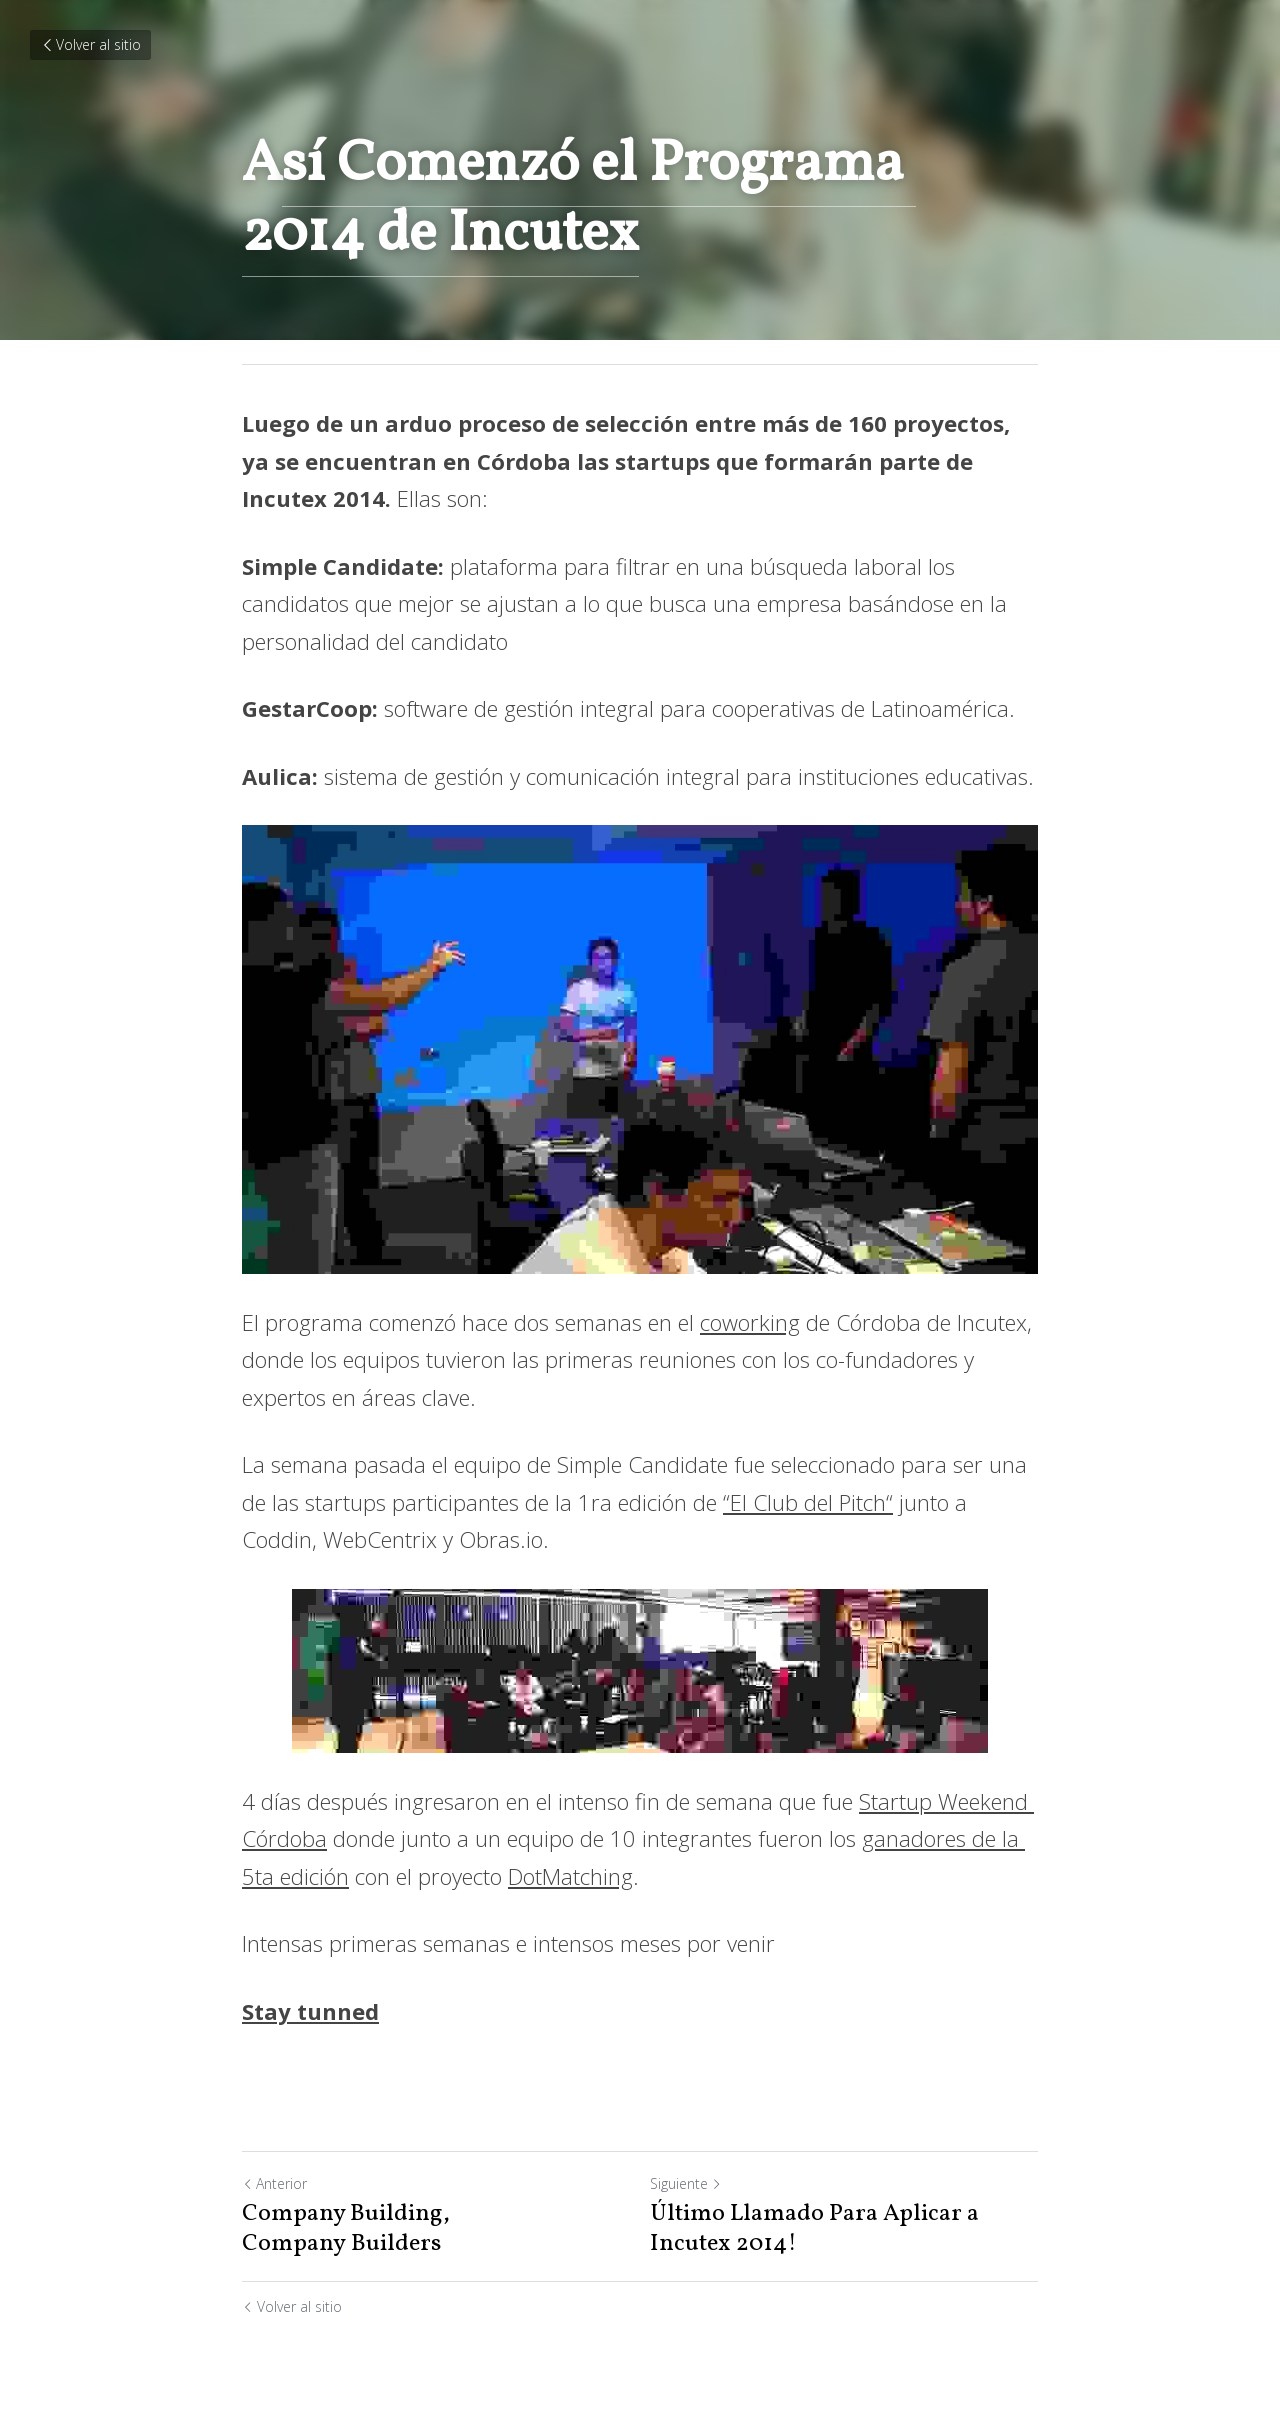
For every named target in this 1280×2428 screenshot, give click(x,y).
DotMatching (570, 1876)
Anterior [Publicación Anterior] (274, 2183)
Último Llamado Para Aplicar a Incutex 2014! (814, 2229)
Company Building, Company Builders (346, 2229)
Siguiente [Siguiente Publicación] (686, 2183)
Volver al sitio (90, 44)
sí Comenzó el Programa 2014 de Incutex (579, 200)
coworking (750, 1322)
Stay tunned (310, 2011)
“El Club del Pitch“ (808, 1502)
